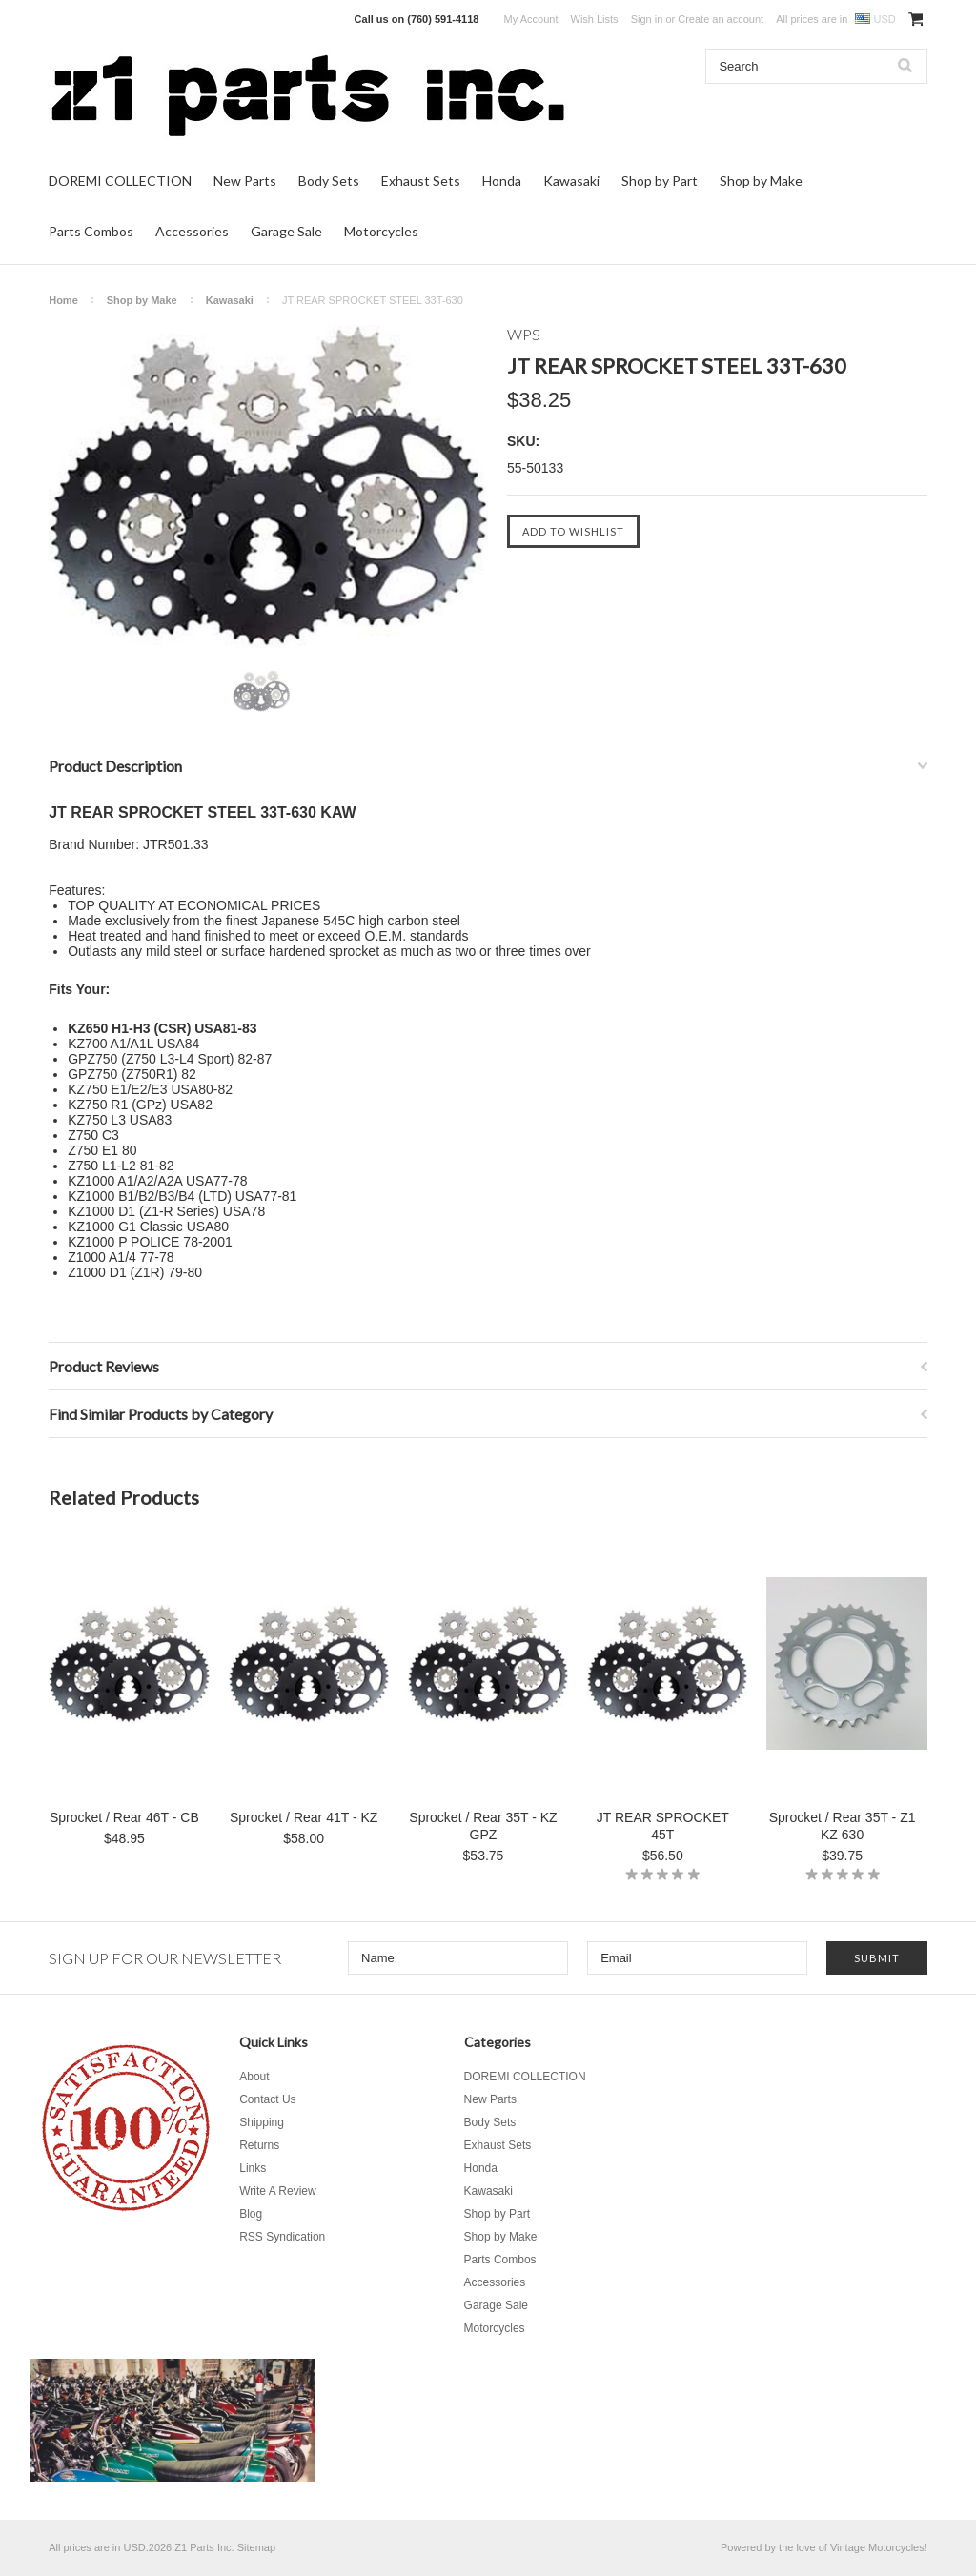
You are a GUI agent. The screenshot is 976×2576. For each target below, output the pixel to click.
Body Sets (328, 180)
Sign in (647, 19)
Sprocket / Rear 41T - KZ (303, 1817)
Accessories (192, 231)
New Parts (245, 180)
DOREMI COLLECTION (120, 180)
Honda (501, 180)
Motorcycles (381, 231)
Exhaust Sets (420, 180)
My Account (531, 19)
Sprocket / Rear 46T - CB (124, 1817)
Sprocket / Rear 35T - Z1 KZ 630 (842, 1826)
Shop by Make (761, 180)
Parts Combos (91, 231)
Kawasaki (571, 180)
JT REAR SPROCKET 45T (663, 1826)
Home (63, 300)
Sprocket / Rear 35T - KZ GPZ (483, 1826)
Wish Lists (595, 19)
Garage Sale (286, 231)
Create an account (720, 19)
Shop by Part (659, 180)
